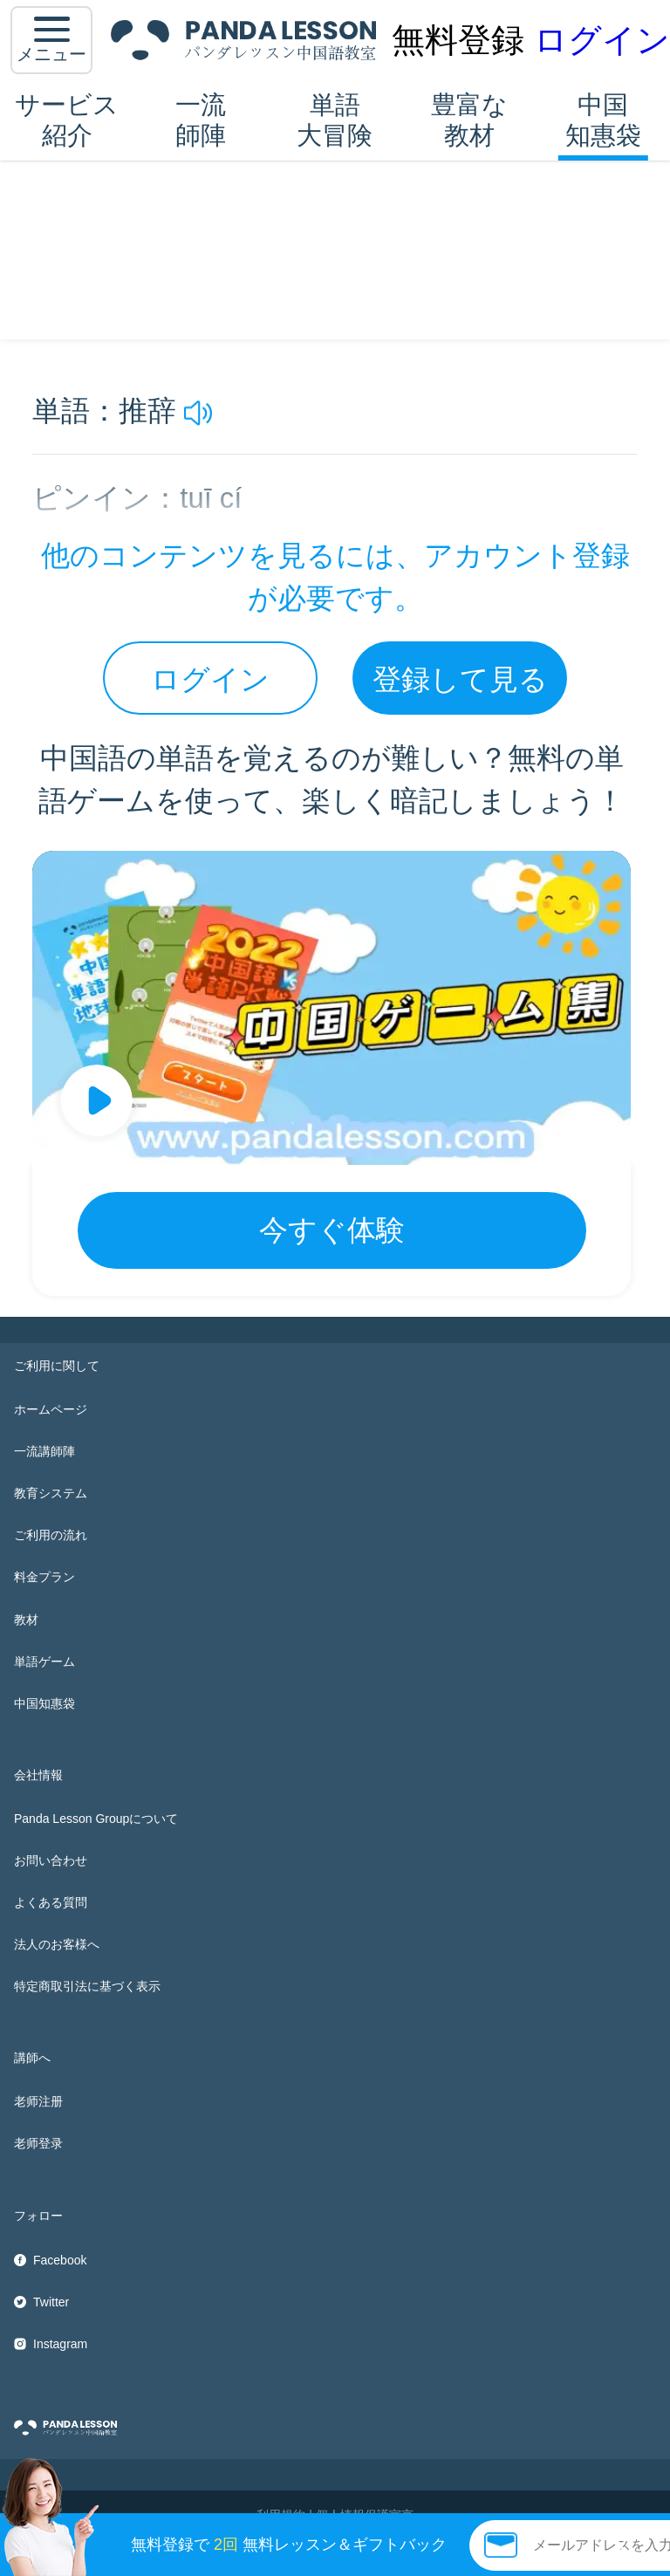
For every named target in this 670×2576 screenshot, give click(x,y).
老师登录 (38, 2143)
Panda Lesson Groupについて (96, 1819)
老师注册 (38, 2101)
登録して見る (460, 679)
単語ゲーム (44, 1661)
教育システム (50, 1493)
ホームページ (50, 1409)
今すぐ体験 (332, 1230)
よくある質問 (50, 1902)
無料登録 (458, 39)
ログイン (602, 39)
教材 (26, 1620)
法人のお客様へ (56, 1944)
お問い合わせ (50, 1860)
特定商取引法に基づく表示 (87, 1986)
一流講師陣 (44, 1451)
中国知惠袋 (603, 120)
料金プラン (44, 1577)
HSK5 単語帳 (198, 184)
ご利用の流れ (50, 1535)
